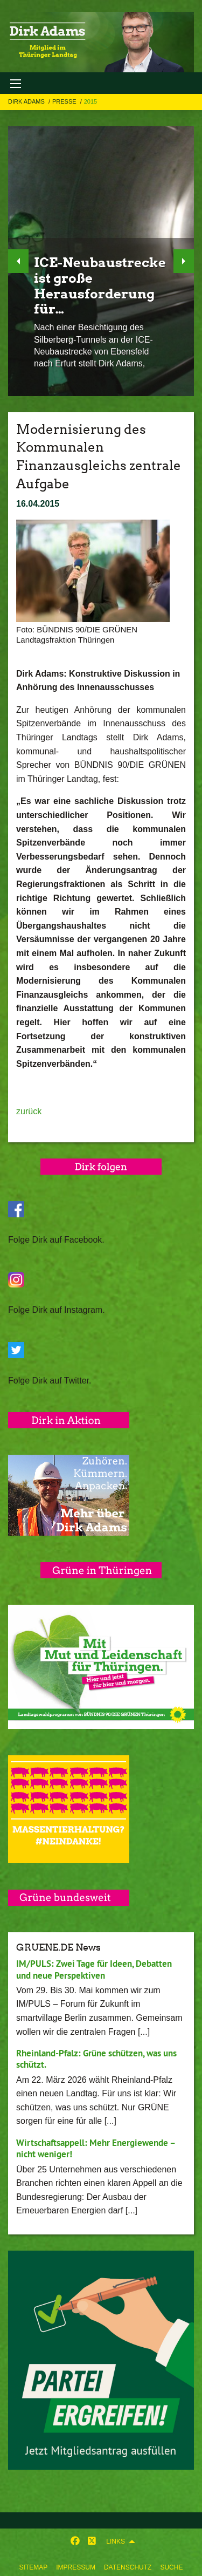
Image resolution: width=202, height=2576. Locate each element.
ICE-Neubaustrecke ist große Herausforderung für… (100, 286)
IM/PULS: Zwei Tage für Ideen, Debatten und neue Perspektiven (94, 1969)
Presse (65, 101)
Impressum (75, 2567)
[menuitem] (33, 2565)
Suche (171, 2567)
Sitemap (33, 2567)
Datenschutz (127, 2567)
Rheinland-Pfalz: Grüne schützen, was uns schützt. (96, 2058)
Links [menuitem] (115, 2541)
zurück (28, 1111)
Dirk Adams (27, 101)
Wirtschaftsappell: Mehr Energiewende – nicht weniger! (95, 2148)
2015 (90, 101)
